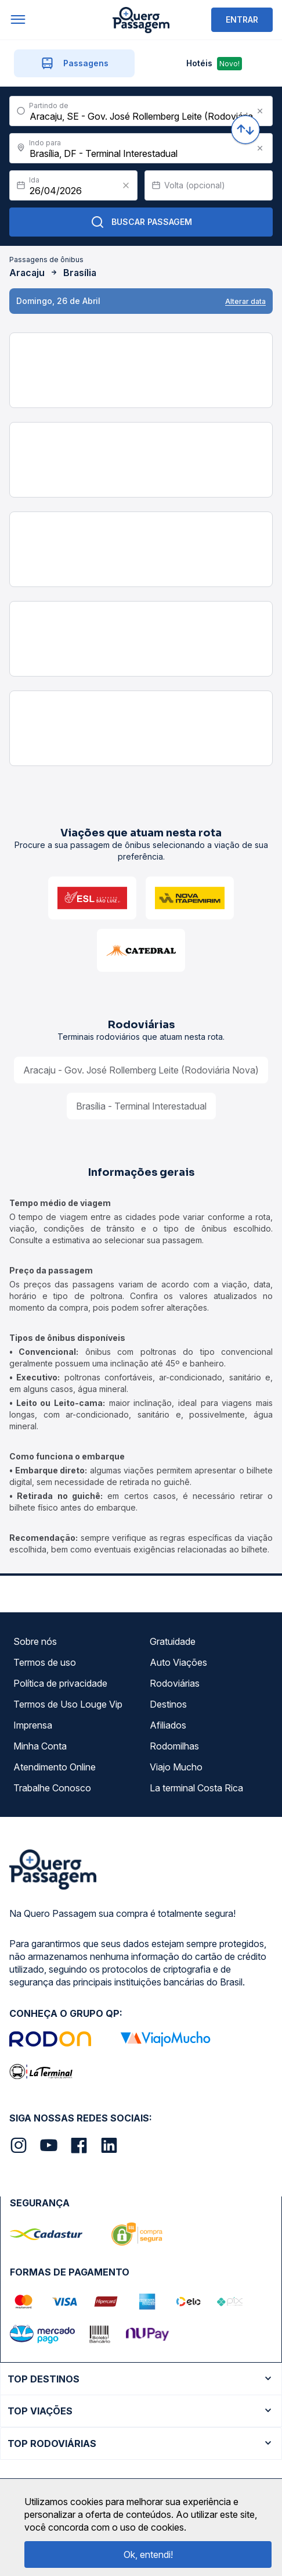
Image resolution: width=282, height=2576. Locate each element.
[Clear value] (126, 185)
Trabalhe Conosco (52, 1788)
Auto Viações (178, 1662)
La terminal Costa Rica (196, 1788)
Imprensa (32, 1725)
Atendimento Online (54, 1767)
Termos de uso (44, 1662)
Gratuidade (173, 1641)
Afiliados (168, 1725)
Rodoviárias (175, 1683)
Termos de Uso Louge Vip (67, 1704)
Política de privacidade (60, 1683)
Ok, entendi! (148, 2554)
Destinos (168, 1704)
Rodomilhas (174, 1746)
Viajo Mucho (176, 1767)
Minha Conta (40, 1746)
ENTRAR (242, 19)
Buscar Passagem (141, 222)
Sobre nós (35, 1641)
